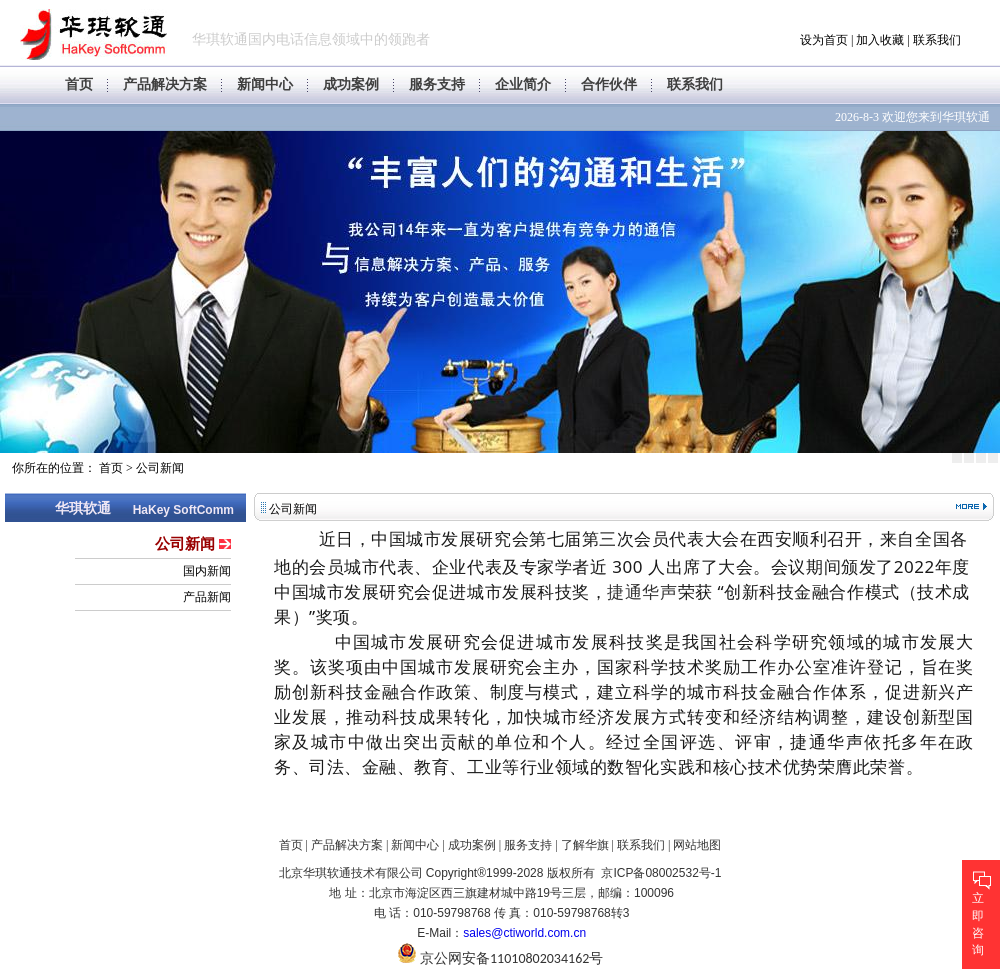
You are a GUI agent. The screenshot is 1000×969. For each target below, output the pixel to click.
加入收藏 (880, 40)
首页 (79, 84)
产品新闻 (207, 597)
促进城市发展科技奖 (581, 641)
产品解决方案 (165, 84)
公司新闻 (160, 468)
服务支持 (437, 84)
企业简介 (523, 84)
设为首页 (824, 40)
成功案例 (351, 84)
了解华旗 (585, 845)
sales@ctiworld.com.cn (524, 933)
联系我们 (937, 40)
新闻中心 (265, 84)
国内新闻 (207, 571)
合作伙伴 (609, 84)
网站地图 (697, 845)
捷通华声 (642, 591)
